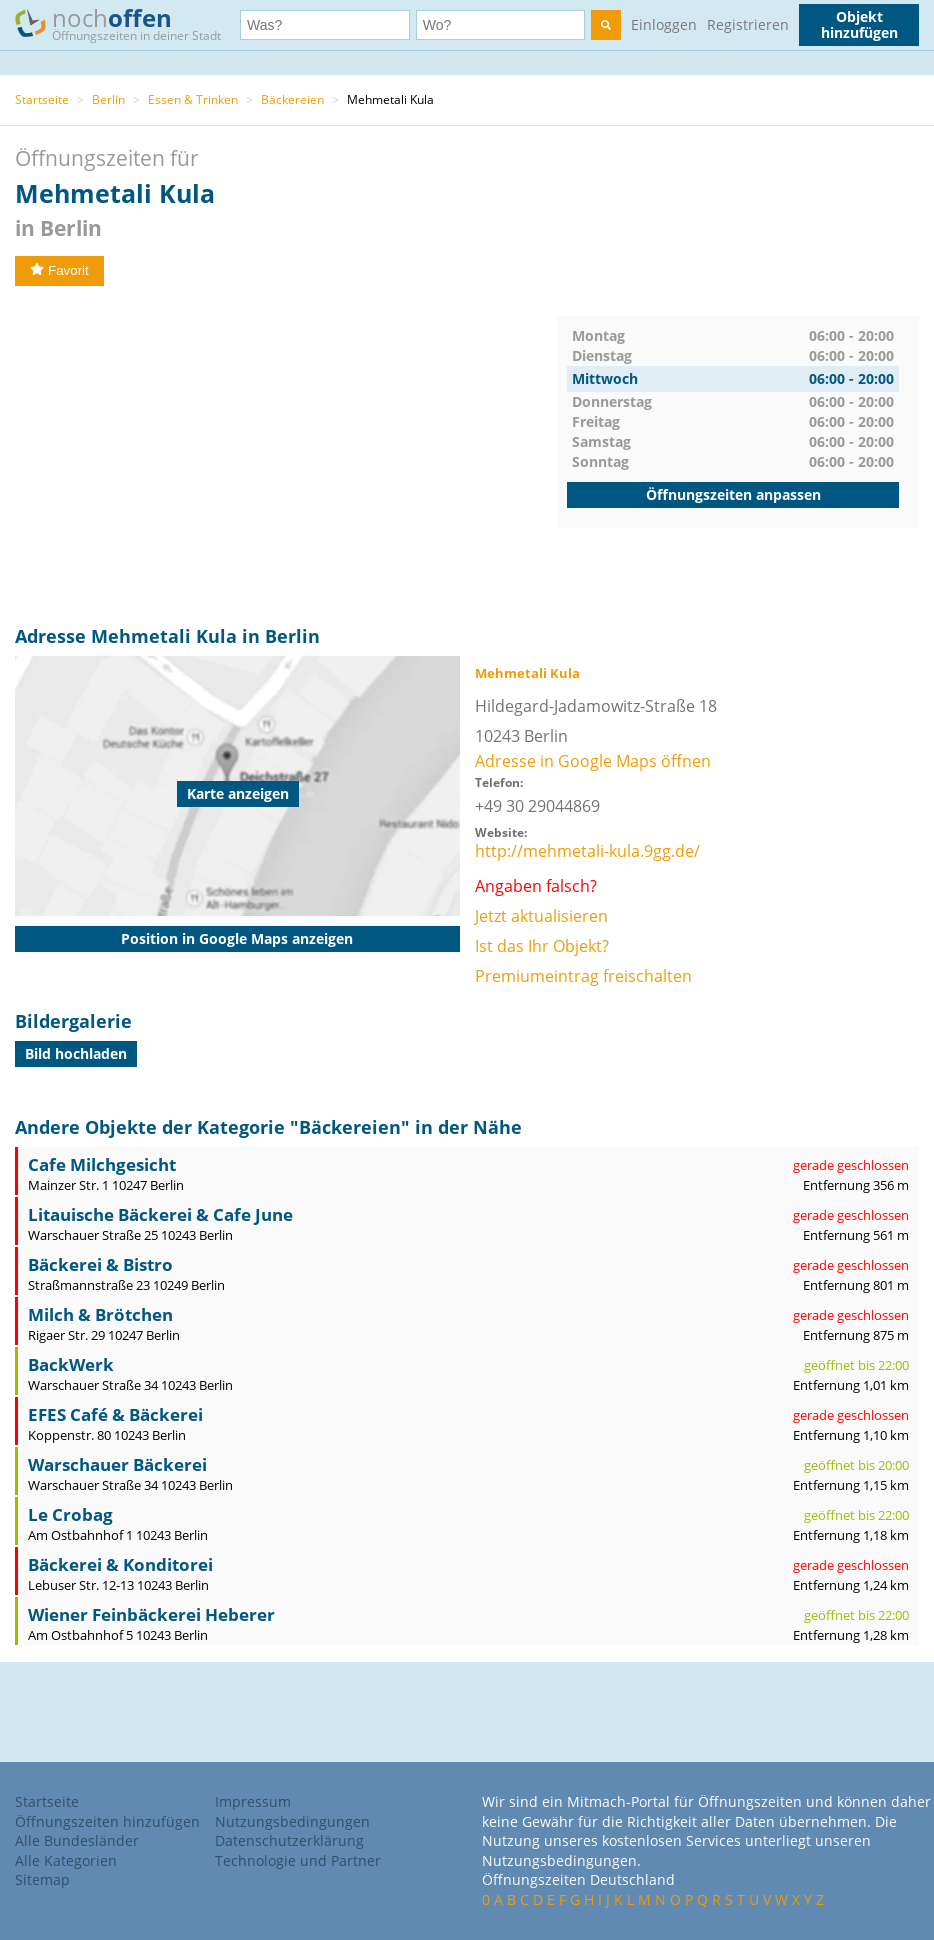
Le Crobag (70, 1514)
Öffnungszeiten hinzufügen (107, 1821)
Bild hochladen (76, 1053)
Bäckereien (292, 99)
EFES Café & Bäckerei (115, 1414)
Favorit (59, 270)
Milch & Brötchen (100, 1314)
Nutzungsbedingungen (292, 1821)
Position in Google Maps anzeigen (237, 938)
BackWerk (71, 1364)
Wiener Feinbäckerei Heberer (151, 1614)
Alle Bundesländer (77, 1840)
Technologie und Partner (298, 1860)
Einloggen (664, 24)
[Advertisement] (286, 456)
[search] (606, 25)
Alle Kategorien (66, 1860)
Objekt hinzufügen (859, 24)
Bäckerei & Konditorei (120, 1564)
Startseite (42, 99)
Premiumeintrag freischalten (583, 976)
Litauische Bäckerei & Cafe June (160, 1214)
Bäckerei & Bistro (100, 1264)
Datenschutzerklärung (289, 1840)
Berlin (108, 99)
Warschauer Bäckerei (117, 1464)
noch (127, 23)
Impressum (253, 1801)
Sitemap (42, 1879)
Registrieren (748, 24)
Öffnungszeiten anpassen (733, 494)
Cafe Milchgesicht (102, 1164)
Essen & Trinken (193, 99)
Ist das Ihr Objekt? (542, 946)
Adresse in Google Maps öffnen (593, 761)
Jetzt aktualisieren (541, 916)
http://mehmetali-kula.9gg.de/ (587, 851)
